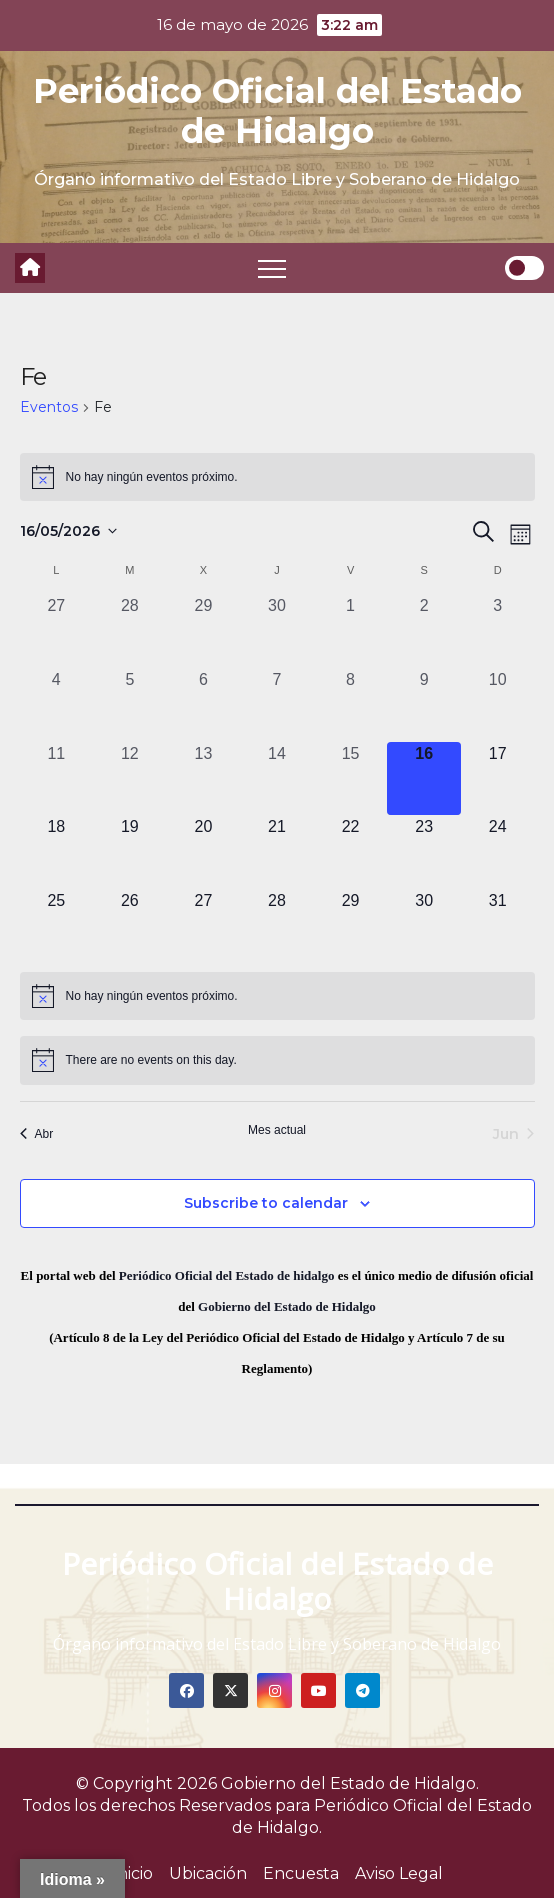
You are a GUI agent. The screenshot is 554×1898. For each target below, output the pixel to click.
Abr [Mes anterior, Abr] (37, 1134)
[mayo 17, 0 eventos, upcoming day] (498, 779)
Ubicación (208, 1873)
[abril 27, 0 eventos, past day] (57, 631)
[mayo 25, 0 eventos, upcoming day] (57, 926)
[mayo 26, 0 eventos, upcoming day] (130, 926)
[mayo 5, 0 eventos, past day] (130, 705)
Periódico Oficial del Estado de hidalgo (227, 1275)
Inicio (132, 1873)
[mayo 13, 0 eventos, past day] (204, 779)
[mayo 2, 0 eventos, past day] (424, 631)
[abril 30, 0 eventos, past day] (277, 631)
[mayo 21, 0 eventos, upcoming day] (277, 852)
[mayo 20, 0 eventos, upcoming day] (204, 852)
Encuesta (301, 1873)
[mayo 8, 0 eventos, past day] (351, 705)
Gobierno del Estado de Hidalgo (287, 1306)
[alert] (277, 477)
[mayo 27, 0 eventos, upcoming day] (204, 926)
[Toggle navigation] (272, 268)
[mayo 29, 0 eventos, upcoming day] (351, 926)
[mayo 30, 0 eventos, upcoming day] (424, 926)
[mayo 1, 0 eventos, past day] (351, 631)
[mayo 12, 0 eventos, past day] (130, 779)
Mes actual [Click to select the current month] (277, 1130)
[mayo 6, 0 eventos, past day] (204, 705)
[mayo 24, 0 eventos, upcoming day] (498, 852)
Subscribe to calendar (266, 1203)
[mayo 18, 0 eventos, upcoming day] (57, 852)
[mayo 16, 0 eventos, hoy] (424, 779)
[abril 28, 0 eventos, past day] (130, 631)
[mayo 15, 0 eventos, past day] (351, 779)
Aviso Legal (399, 1873)
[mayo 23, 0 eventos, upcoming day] (424, 852)
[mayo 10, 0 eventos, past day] (498, 705)
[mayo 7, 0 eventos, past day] (277, 705)
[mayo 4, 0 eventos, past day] (57, 705)
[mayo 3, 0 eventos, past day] (498, 631)
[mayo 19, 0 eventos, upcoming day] (130, 852)
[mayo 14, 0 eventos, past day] (277, 779)
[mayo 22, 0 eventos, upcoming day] (351, 852)
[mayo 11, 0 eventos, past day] (57, 779)
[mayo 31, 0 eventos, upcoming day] (498, 926)
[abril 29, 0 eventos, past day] (204, 631)
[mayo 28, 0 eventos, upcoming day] (277, 926)
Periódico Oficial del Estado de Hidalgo (277, 111)
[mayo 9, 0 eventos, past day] (424, 705)
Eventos (49, 407)
